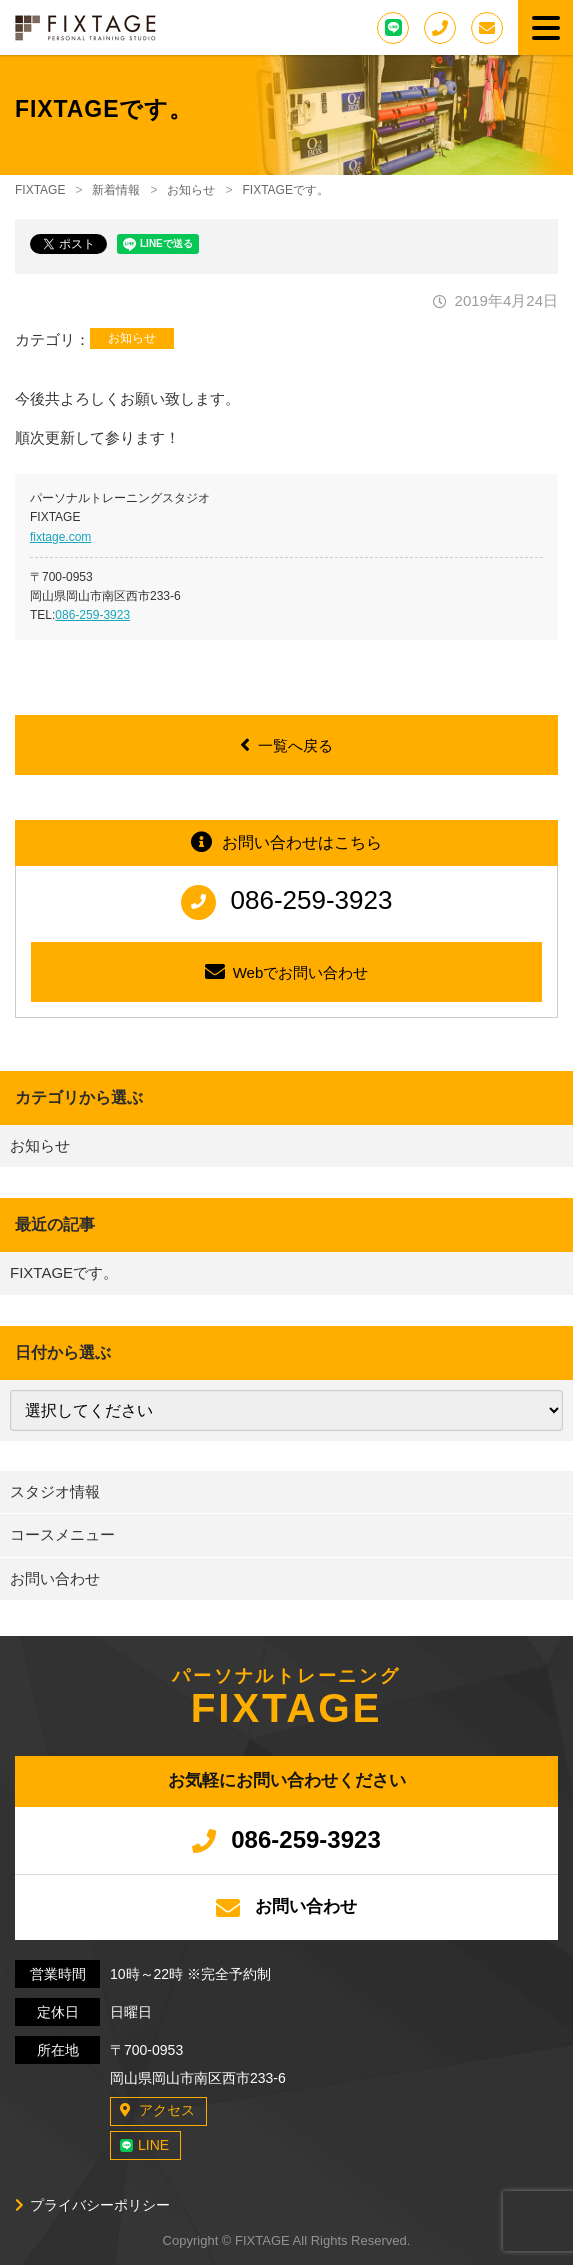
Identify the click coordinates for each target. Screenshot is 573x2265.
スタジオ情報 (55, 1491)
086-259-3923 (92, 615)
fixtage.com (60, 537)
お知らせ (132, 338)
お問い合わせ (55, 1578)
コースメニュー (62, 1534)
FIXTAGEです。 (64, 1272)
